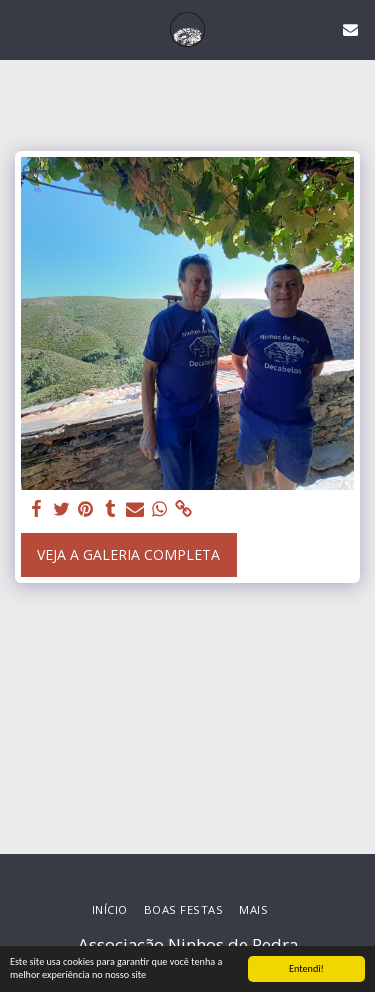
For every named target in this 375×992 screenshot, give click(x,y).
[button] (22, 28)
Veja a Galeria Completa (128, 554)
